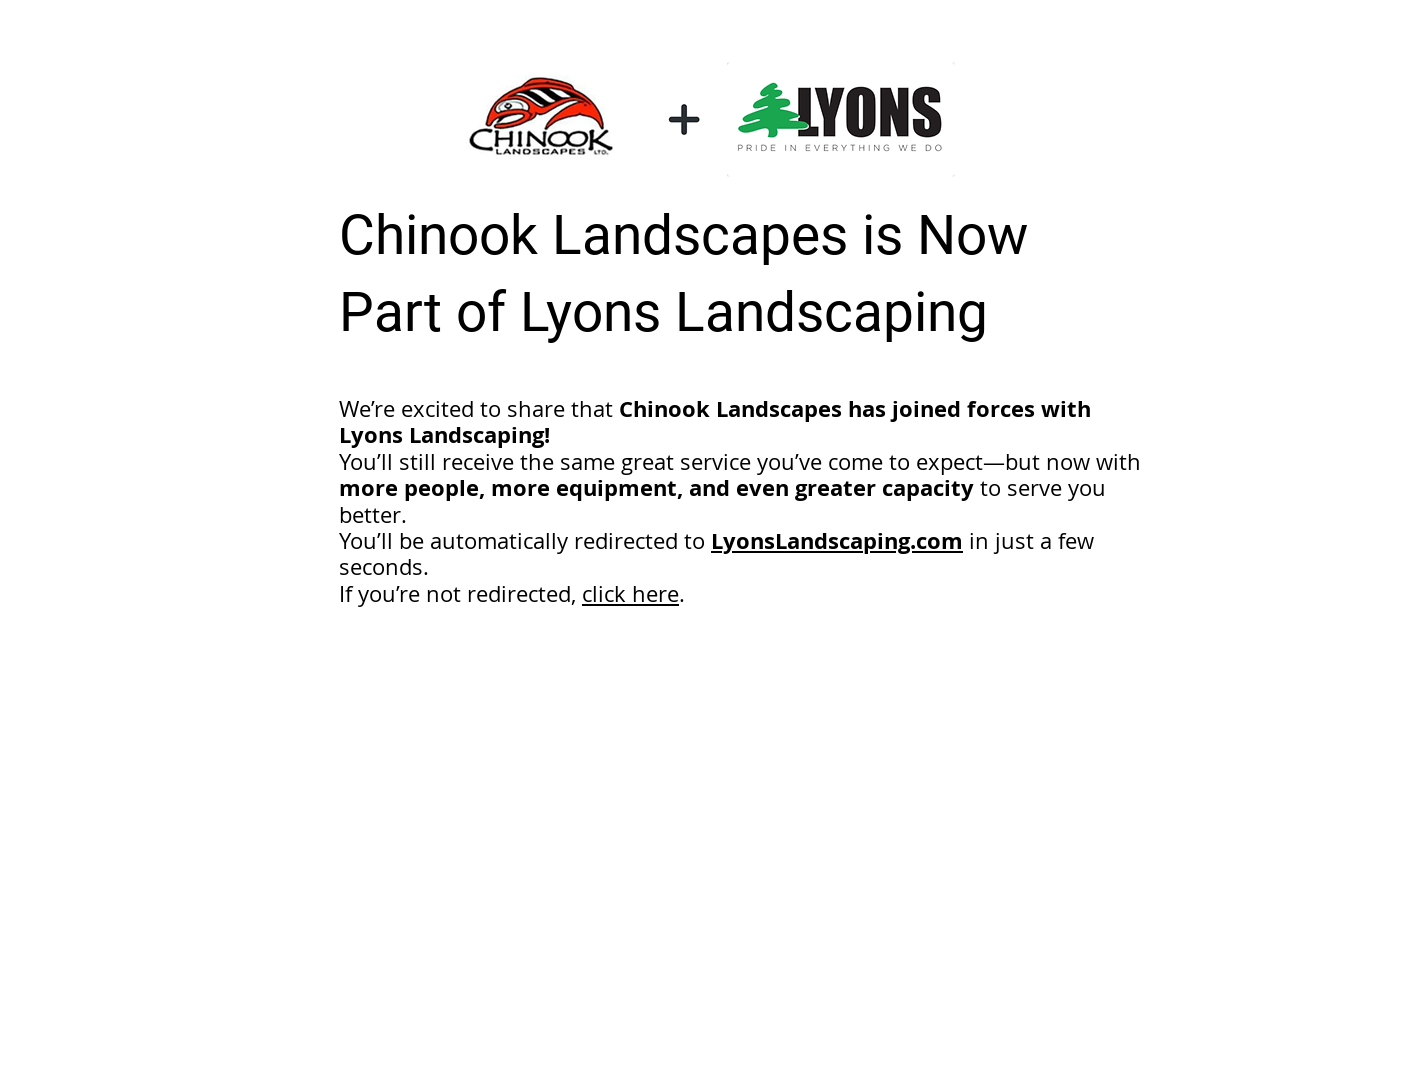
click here (630, 593)
